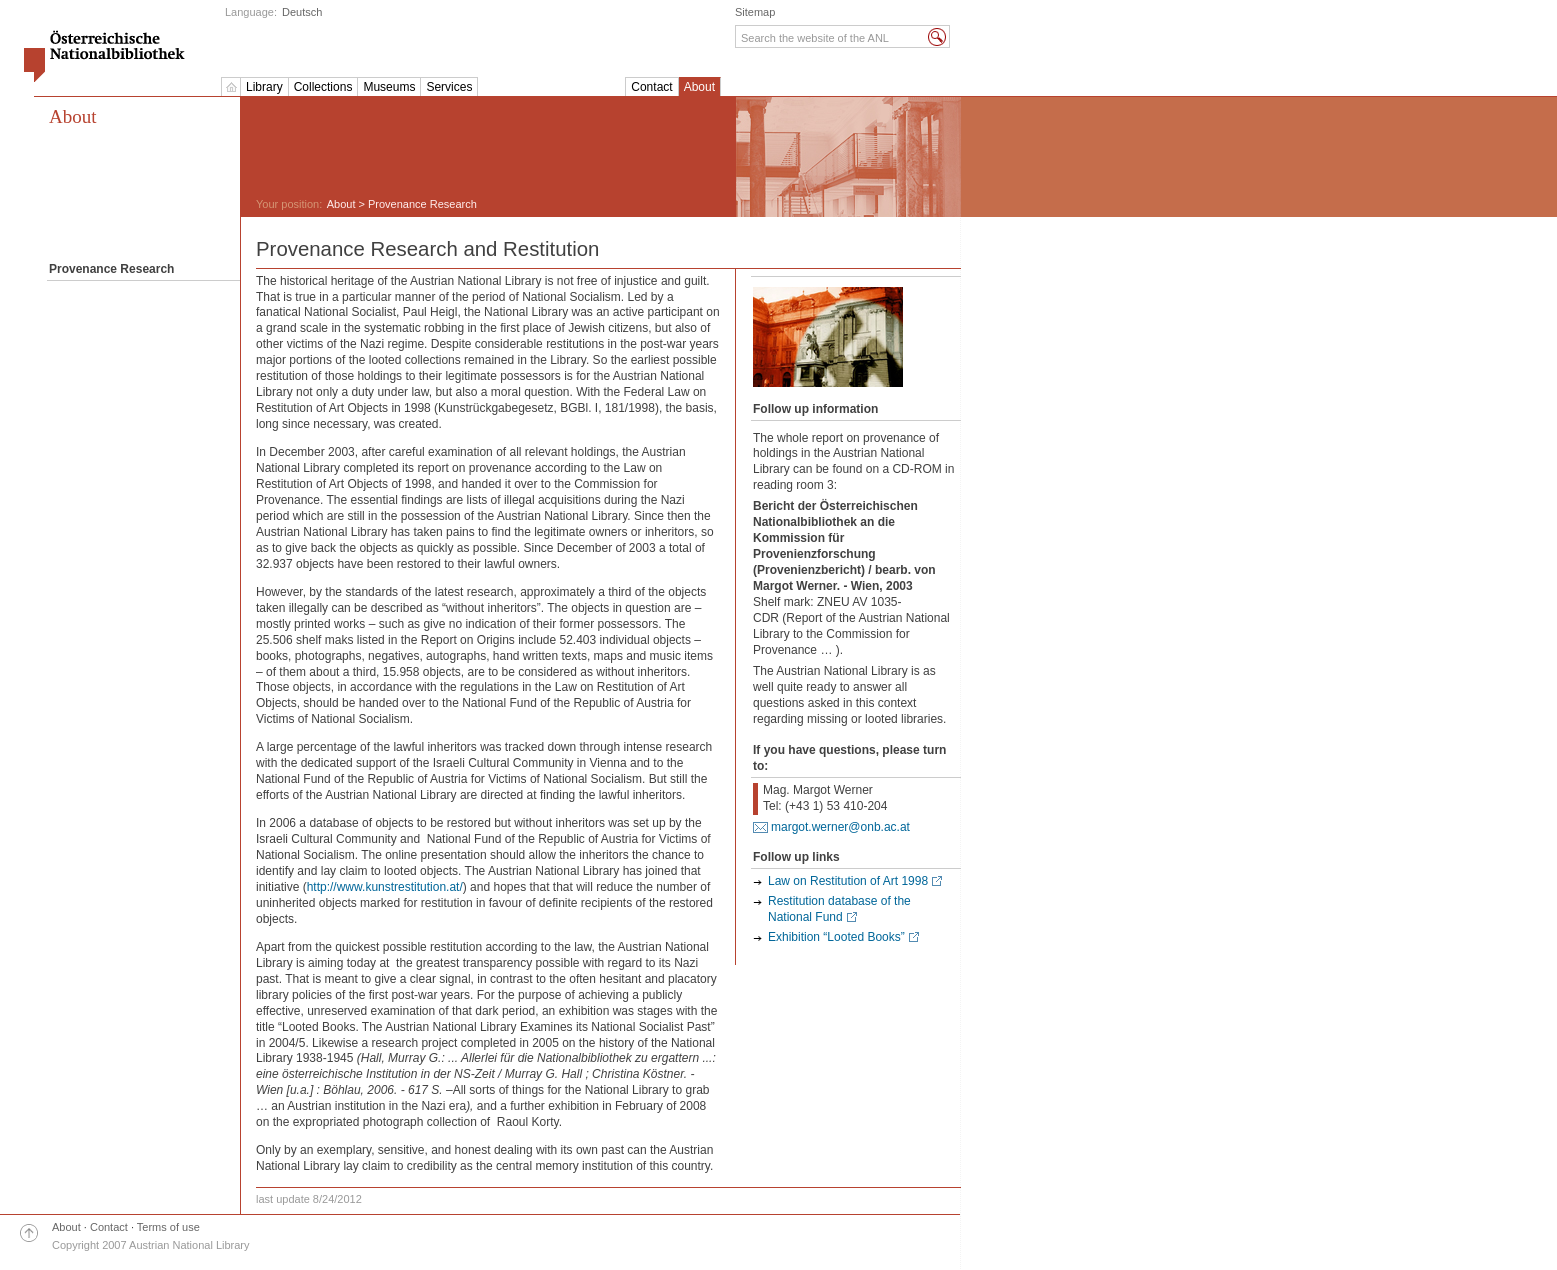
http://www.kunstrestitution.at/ (385, 887)
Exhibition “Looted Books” (836, 937)
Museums (389, 87)
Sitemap (755, 12)
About (699, 87)
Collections (323, 87)
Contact (651, 87)
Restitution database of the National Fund (839, 909)
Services (449, 87)
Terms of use (168, 1227)
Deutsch (302, 12)
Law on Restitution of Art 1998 (848, 881)
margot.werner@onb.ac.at (840, 827)
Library (264, 87)
